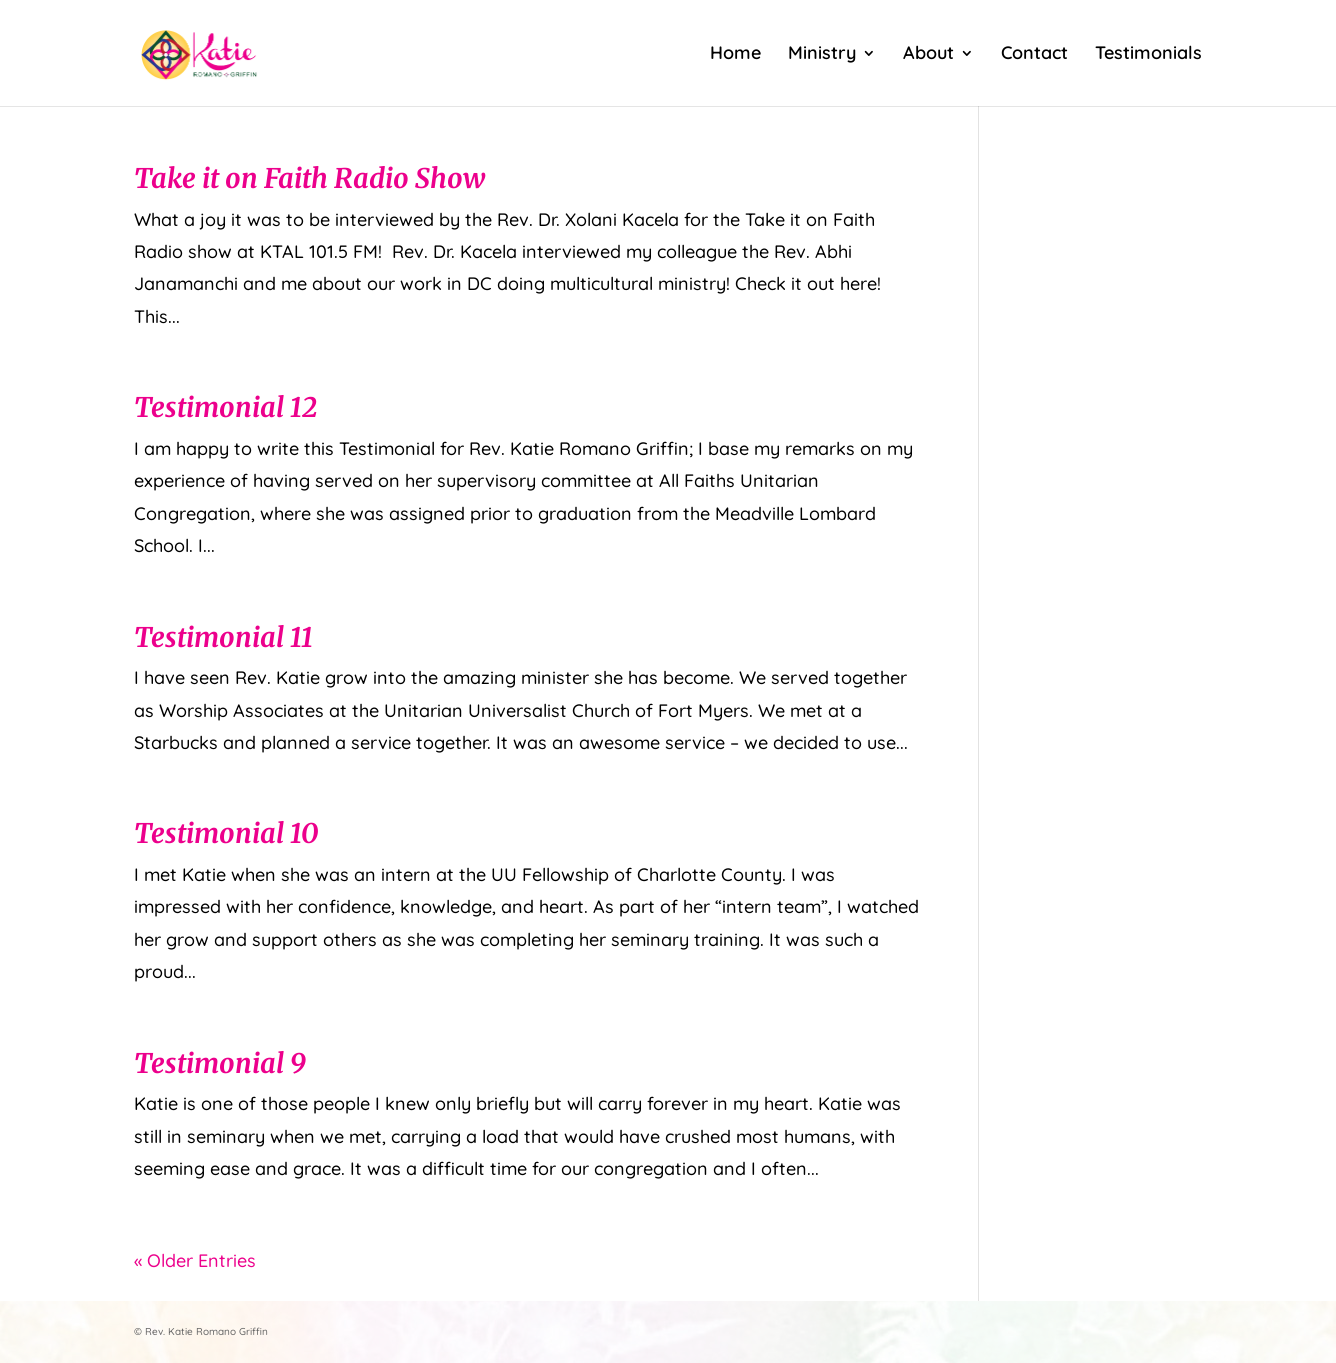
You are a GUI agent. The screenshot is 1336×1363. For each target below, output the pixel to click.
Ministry (822, 55)
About (928, 55)
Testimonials (1148, 55)
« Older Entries (195, 1260)
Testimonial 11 (223, 637)
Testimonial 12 (225, 407)
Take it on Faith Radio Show (309, 178)
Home (735, 55)
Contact (1034, 55)
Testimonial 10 (226, 833)
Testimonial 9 (220, 1063)
